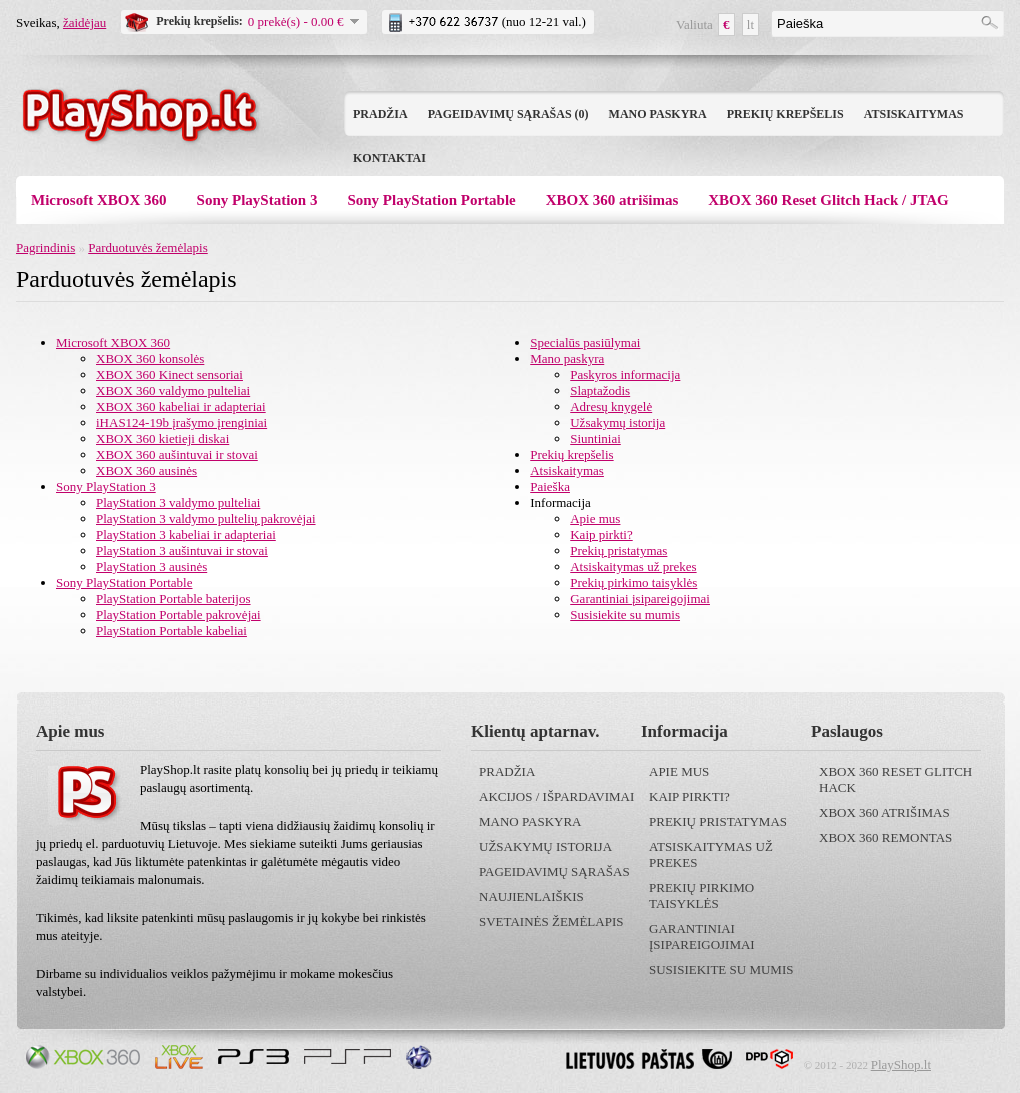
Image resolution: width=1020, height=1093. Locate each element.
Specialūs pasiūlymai (585, 342)
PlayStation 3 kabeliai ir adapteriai (186, 534)
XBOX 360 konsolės (150, 358)
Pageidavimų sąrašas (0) (508, 114)
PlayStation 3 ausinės (151, 566)
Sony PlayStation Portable (431, 200)
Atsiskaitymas (914, 114)
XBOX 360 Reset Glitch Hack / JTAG (828, 200)
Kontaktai (389, 158)
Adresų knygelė (611, 406)
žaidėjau (84, 22)
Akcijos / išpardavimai (556, 796)
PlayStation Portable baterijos (173, 598)
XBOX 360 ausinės (146, 470)
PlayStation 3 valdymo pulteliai (178, 502)
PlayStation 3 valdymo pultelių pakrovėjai (206, 518)
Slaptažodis (600, 390)
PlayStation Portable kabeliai (171, 630)
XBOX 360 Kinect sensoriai (169, 374)
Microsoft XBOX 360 (99, 200)
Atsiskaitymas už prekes (633, 566)
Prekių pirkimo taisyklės (633, 582)
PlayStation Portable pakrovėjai (178, 614)
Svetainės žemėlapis (551, 921)
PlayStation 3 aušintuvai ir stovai (182, 550)
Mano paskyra (658, 114)
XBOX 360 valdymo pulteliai (173, 390)
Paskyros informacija (625, 374)
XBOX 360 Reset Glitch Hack (895, 779)
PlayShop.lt (901, 1064)
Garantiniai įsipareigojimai (640, 598)
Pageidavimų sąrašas (554, 871)
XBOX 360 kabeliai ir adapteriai (181, 406)
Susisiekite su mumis (625, 614)
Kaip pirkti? (601, 534)
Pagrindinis (45, 247)
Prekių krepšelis (785, 114)
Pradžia (380, 114)
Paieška (550, 486)
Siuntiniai (595, 438)
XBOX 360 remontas (885, 837)
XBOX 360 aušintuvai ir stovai (177, 454)
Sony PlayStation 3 (257, 200)
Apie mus (595, 518)
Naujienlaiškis (531, 896)
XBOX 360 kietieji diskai (162, 438)
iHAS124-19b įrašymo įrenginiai (181, 422)
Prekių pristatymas (618, 550)
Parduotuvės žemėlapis (148, 247)
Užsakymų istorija (617, 422)
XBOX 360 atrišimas (612, 200)
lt (750, 24)
